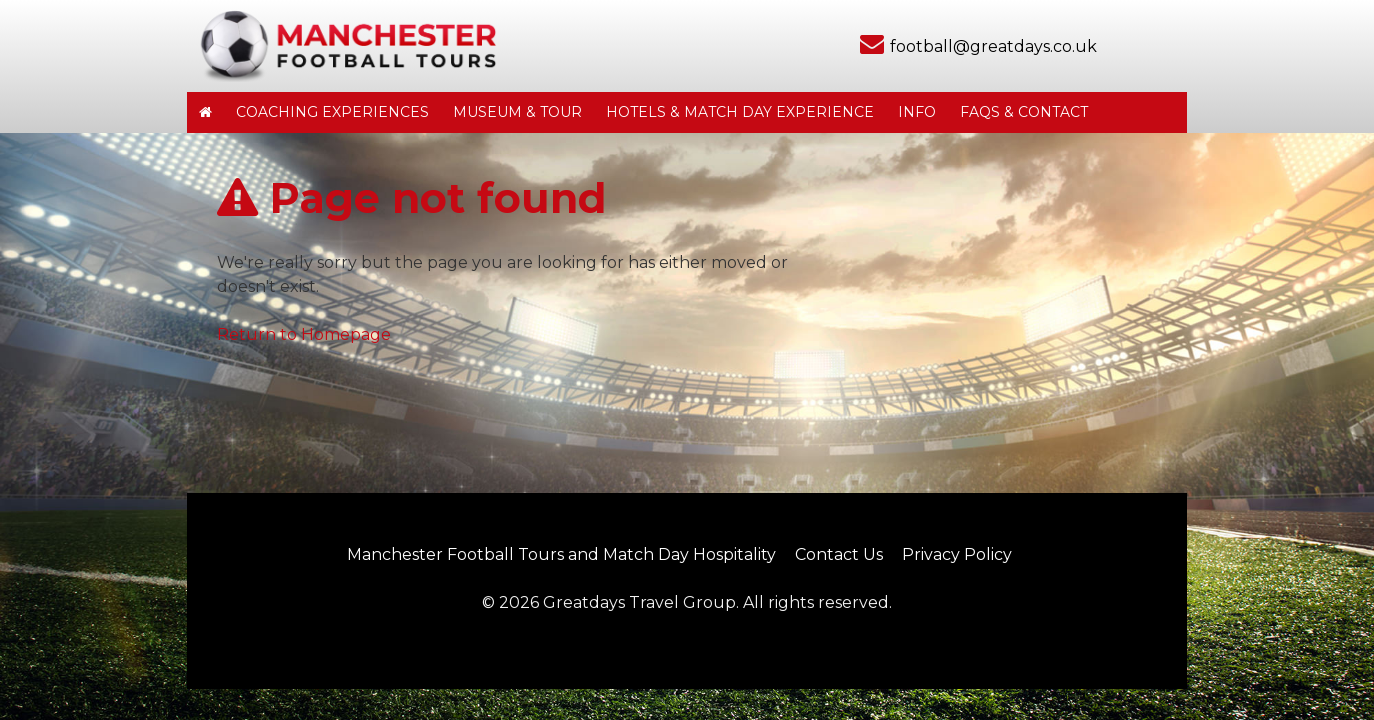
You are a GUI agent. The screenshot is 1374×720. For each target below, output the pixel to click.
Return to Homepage (304, 334)
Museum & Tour (517, 112)
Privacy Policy (957, 554)
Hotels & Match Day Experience (740, 112)
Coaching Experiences (332, 112)
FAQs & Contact (1024, 112)
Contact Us (839, 554)
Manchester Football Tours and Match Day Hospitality (561, 554)
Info (917, 112)
